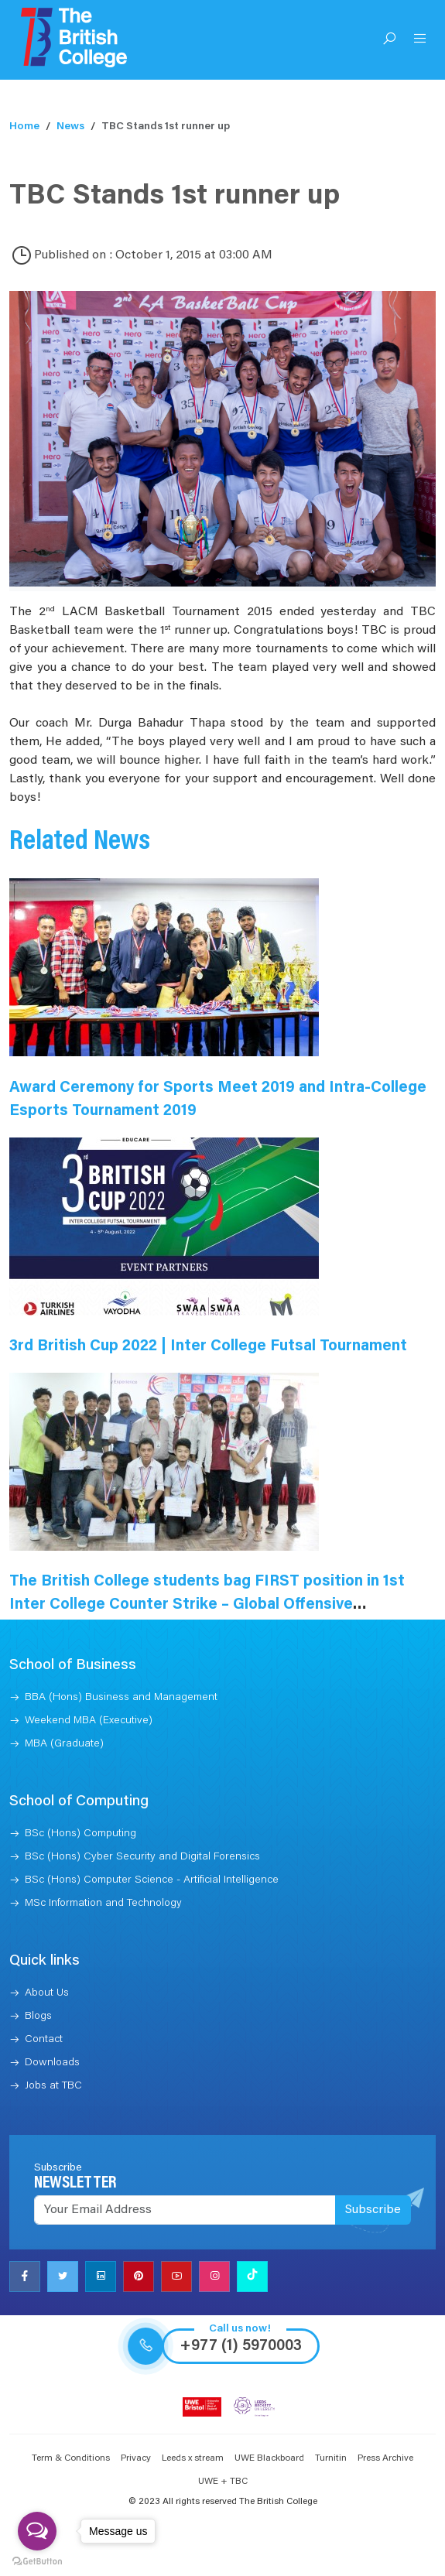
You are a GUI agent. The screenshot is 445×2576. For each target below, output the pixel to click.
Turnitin (331, 2458)
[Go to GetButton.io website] (37, 2560)
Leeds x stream (193, 2458)
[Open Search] (389, 40)
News (70, 126)
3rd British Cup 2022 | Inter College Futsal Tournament (208, 1346)
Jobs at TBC (53, 2086)
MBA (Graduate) (64, 1744)
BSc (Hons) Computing (80, 1834)
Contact (44, 2039)
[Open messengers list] (37, 2531)
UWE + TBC (223, 2481)
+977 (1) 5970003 (241, 2346)
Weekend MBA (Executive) (88, 1721)
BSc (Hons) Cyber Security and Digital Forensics (142, 1857)
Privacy (136, 2458)
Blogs (38, 2016)
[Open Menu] (420, 40)
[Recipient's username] (185, 2210)
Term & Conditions (71, 2458)
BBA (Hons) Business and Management (121, 1697)
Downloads (52, 2063)
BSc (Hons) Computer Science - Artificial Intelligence (152, 1880)
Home (24, 126)
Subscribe (373, 2210)
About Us (47, 1993)
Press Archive (385, 2458)
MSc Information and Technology (103, 1903)
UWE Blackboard (269, 2458)
